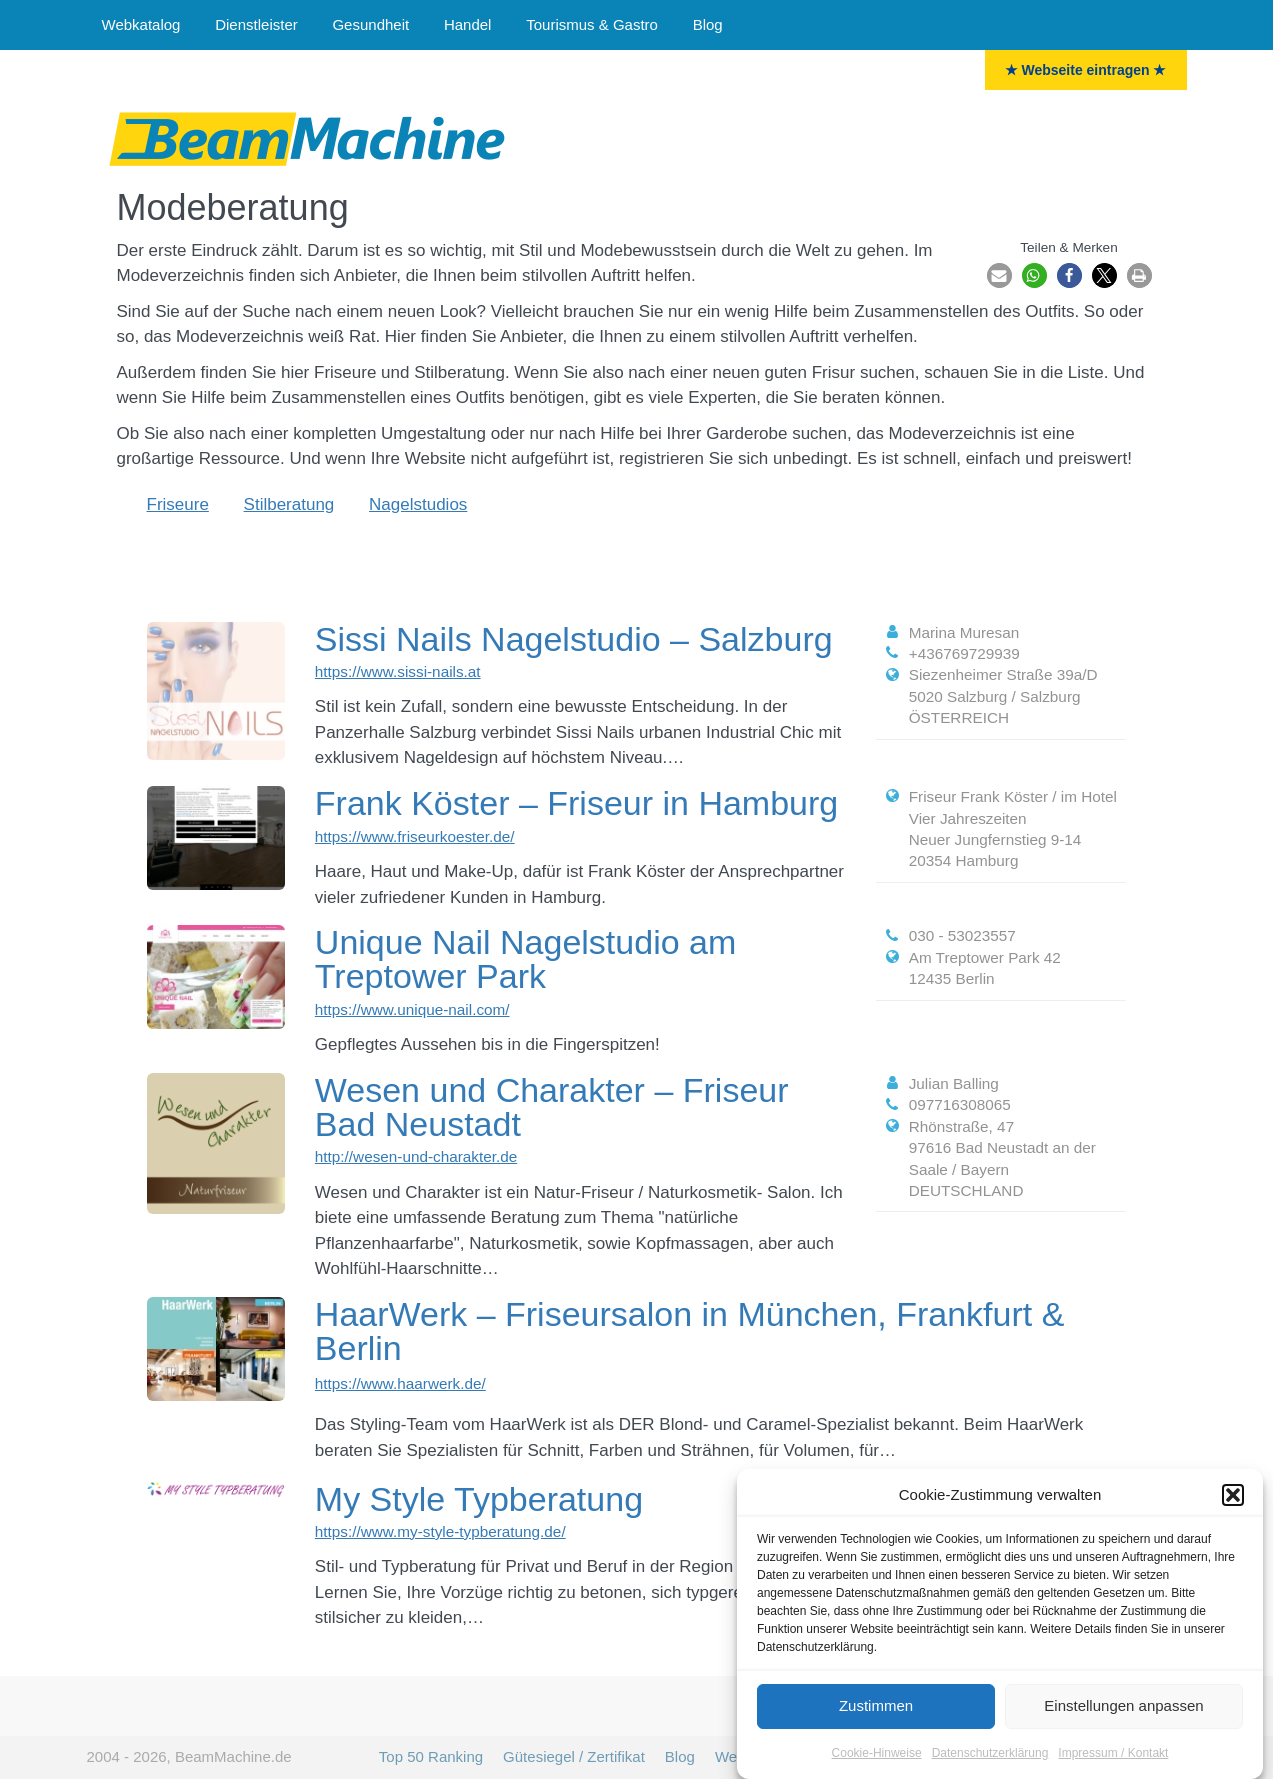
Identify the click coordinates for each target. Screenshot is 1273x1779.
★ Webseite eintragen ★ (1086, 70)
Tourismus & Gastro (592, 24)
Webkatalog (141, 24)
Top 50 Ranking (431, 1756)
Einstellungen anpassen (1123, 1717)
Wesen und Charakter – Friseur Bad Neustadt (552, 1107)
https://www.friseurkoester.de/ (415, 836)
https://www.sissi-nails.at (398, 671)
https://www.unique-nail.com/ (412, 1009)
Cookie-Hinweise (877, 1764)
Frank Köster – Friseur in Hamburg (576, 803)
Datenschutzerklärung (990, 1764)
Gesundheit (370, 24)
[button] (1233, 1507)
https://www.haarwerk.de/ (400, 1383)
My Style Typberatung (479, 1499)
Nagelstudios (418, 504)
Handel (468, 24)
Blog (708, 24)
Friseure (178, 504)
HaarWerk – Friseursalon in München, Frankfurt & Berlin (690, 1331)
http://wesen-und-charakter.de (416, 1156)
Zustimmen (876, 1717)
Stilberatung (289, 504)
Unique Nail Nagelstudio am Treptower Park (525, 959)
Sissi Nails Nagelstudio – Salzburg (574, 639)
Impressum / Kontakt (1113, 1764)
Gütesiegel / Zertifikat (574, 1756)
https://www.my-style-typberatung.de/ (440, 1531)
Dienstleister (256, 24)
